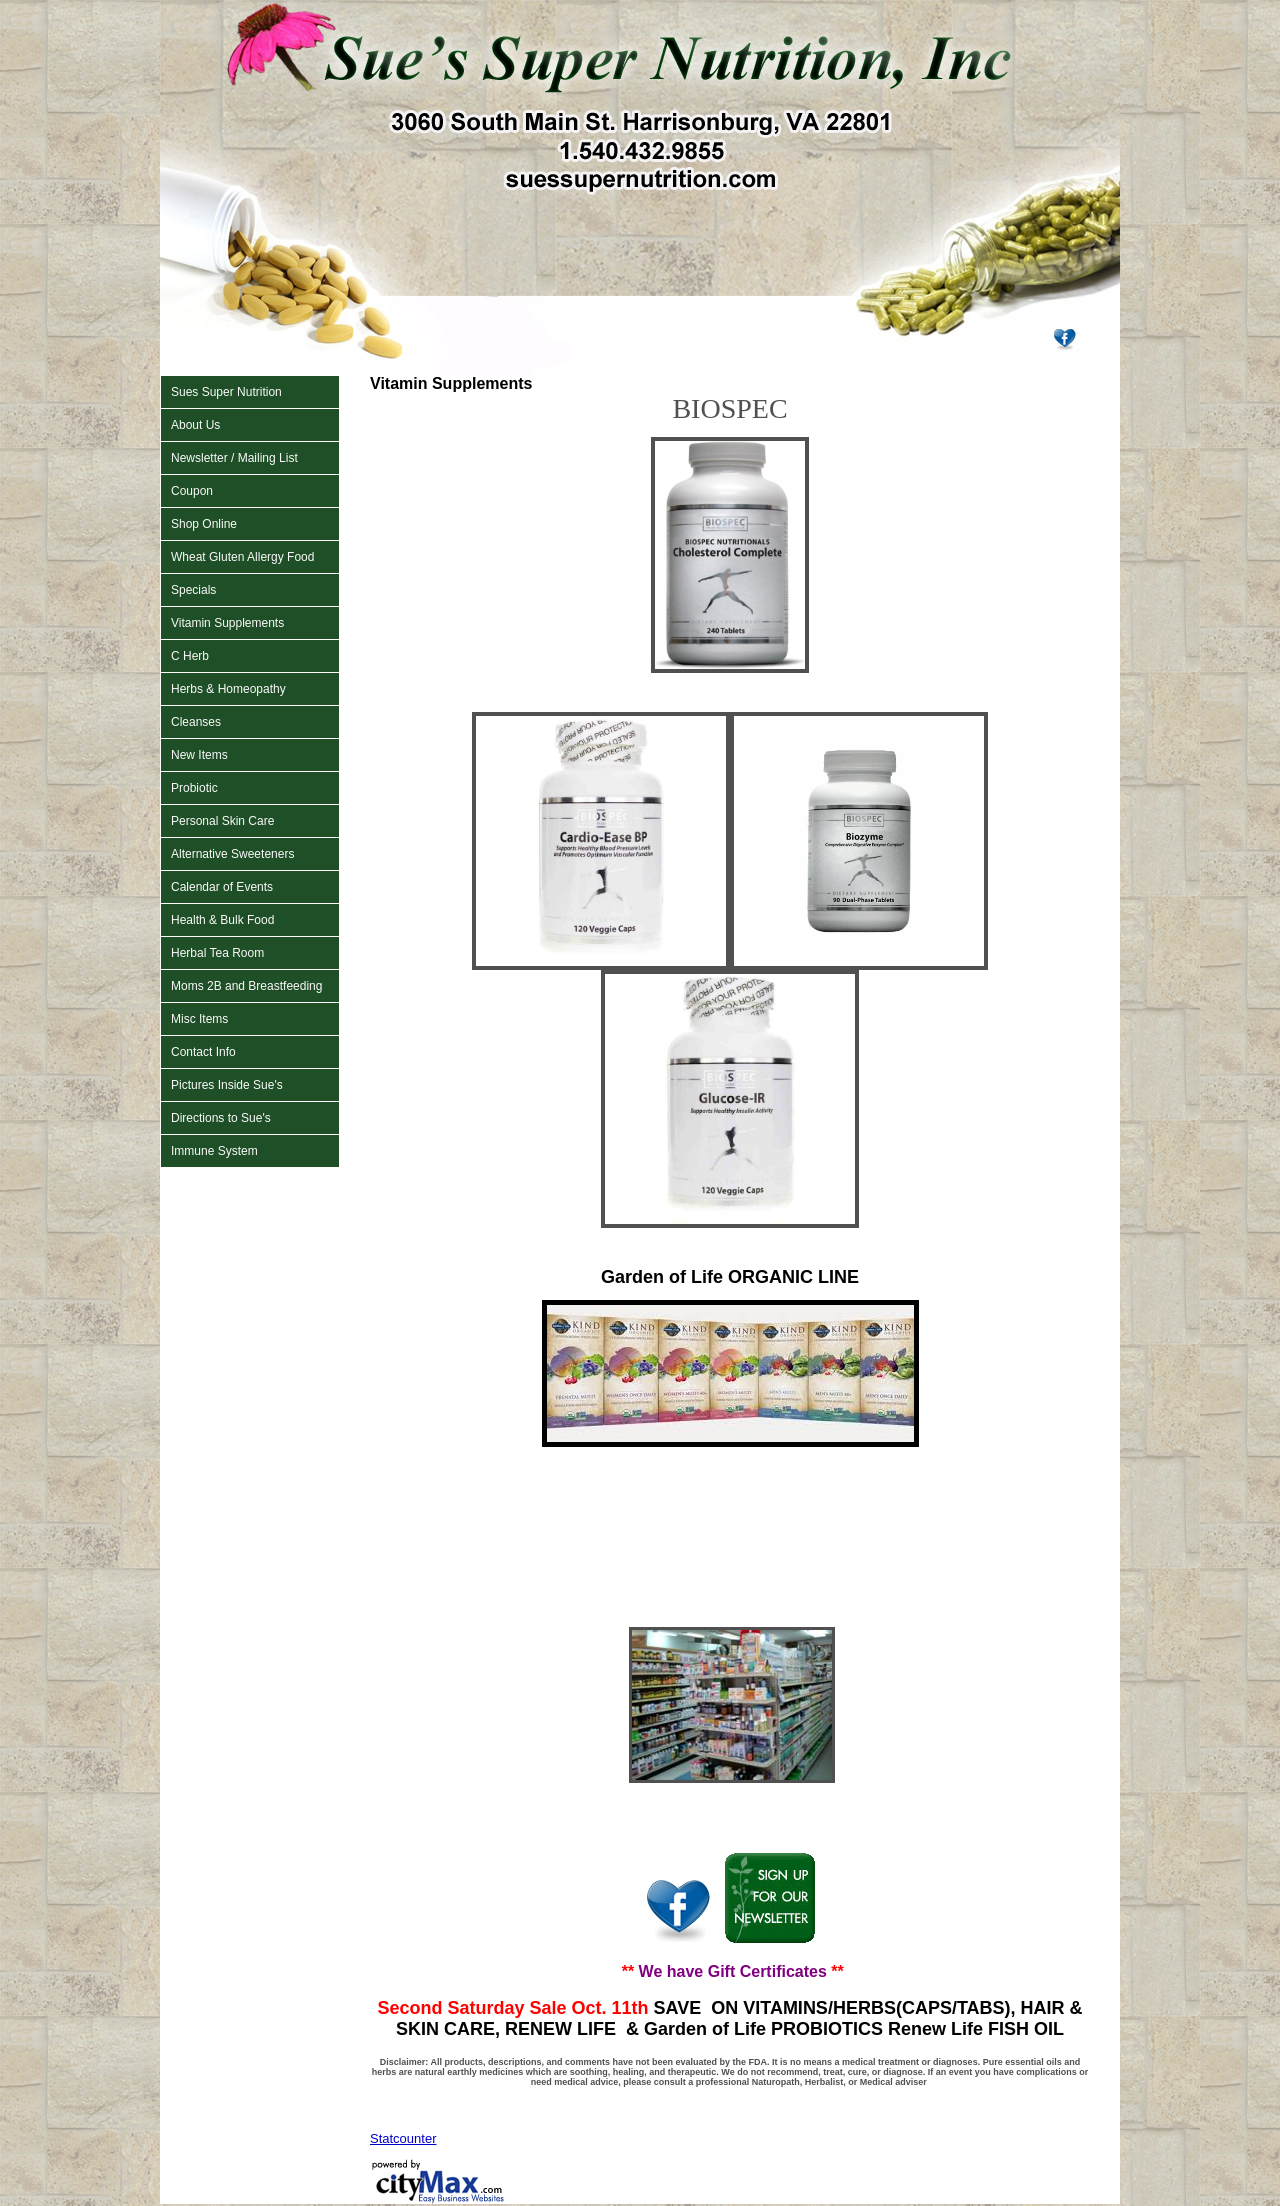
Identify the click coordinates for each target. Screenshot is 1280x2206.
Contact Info (203, 1052)
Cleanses (196, 722)
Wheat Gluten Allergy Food (242, 557)
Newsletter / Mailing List (234, 458)
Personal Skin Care (222, 821)
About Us (195, 425)
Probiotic (194, 788)
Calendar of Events (222, 887)
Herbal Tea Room (217, 953)
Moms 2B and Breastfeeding (246, 986)
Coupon (192, 491)
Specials (193, 590)
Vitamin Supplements (227, 623)
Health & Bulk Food (222, 920)
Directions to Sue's (221, 1118)
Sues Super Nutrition (226, 392)
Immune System (214, 1151)
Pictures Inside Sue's (227, 1085)
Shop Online (204, 524)
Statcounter (403, 2138)
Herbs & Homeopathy (228, 689)
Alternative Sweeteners (232, 854)
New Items (199, 755)
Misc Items (199, 1019)
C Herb (190, 656)
